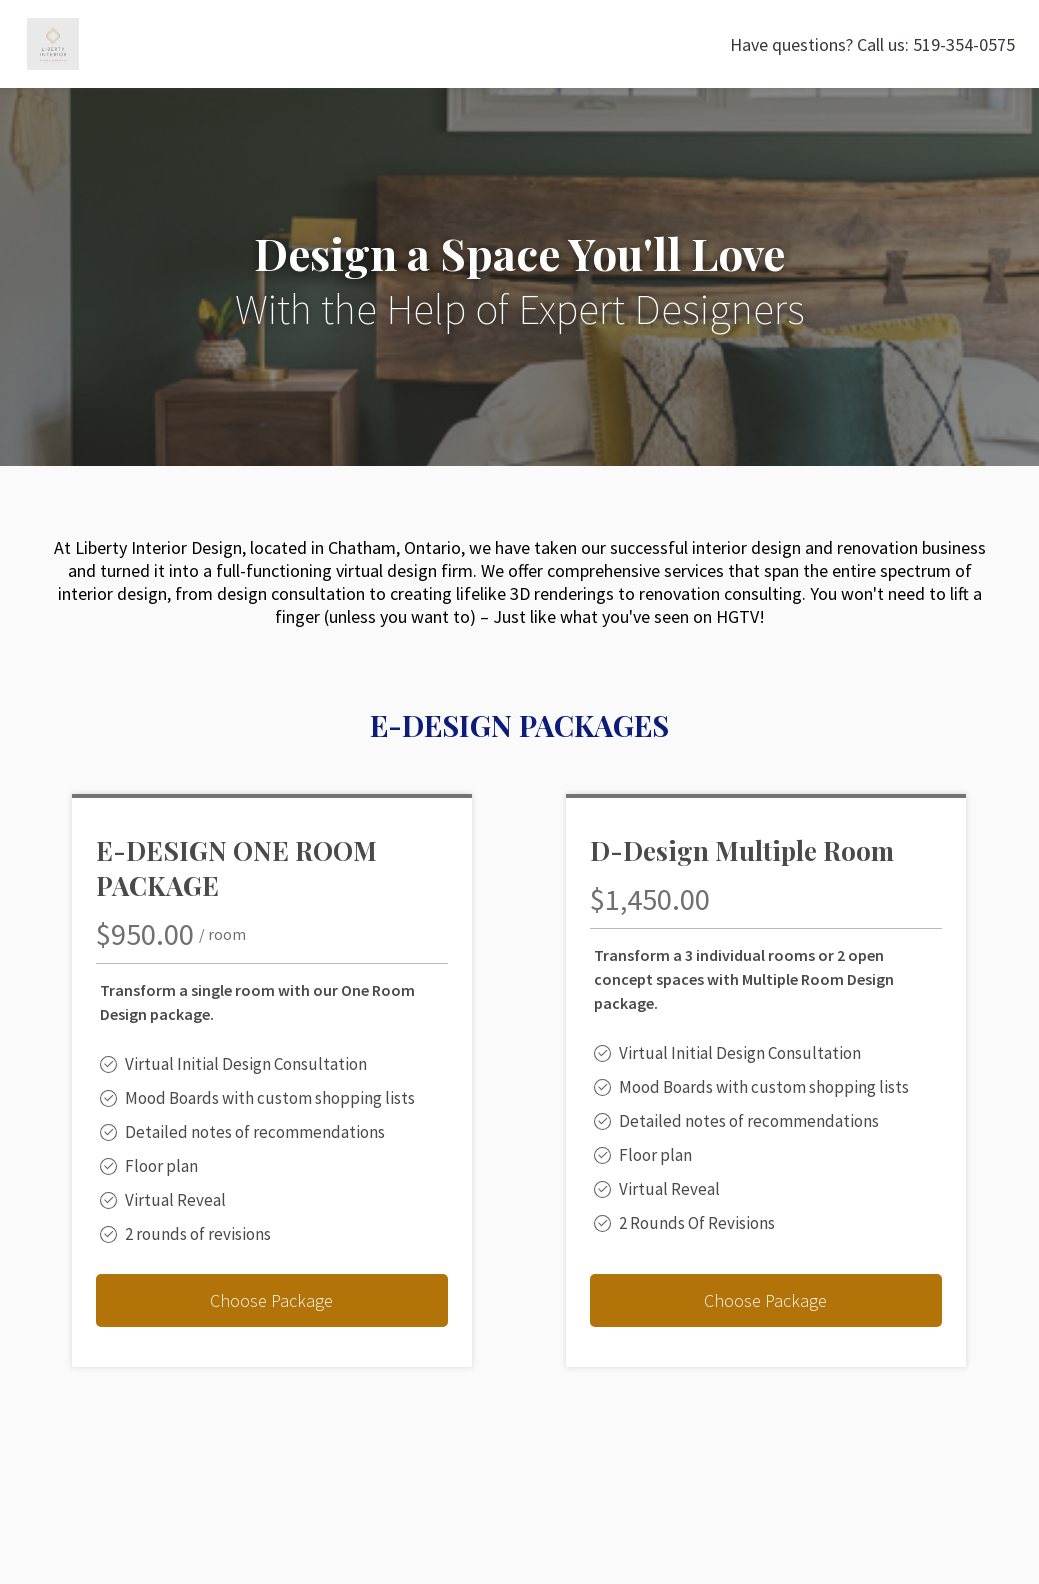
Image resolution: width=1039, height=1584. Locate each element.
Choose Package (271, 1300)
